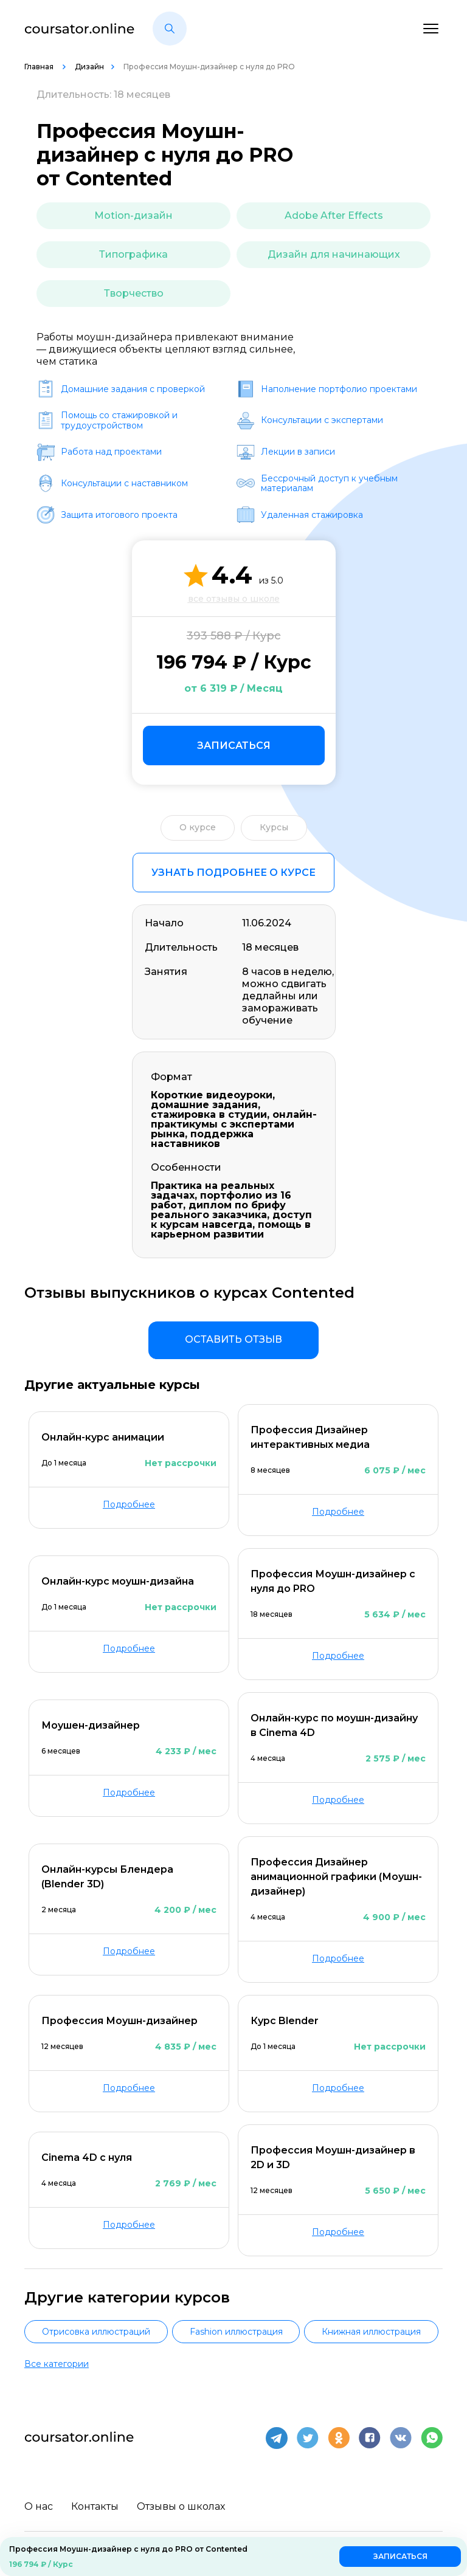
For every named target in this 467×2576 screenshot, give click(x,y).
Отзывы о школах (181, 2506)
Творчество (134, 293)
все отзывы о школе (234, 598)
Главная (39, 66)
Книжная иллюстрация (371, 2331)
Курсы (274, 827)
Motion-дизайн (133, 215)
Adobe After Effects (334, 215)
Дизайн (89, 66)
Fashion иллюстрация (236, 2331)
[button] (170, 29)
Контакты (95, 2506)
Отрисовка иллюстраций (96, 2331)
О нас (38, 2506)
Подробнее (129, 1504)
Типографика (133, 254)
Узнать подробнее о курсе (233, 872)
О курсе (197, 827)
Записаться (234, 745)
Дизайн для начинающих (334, 254)
